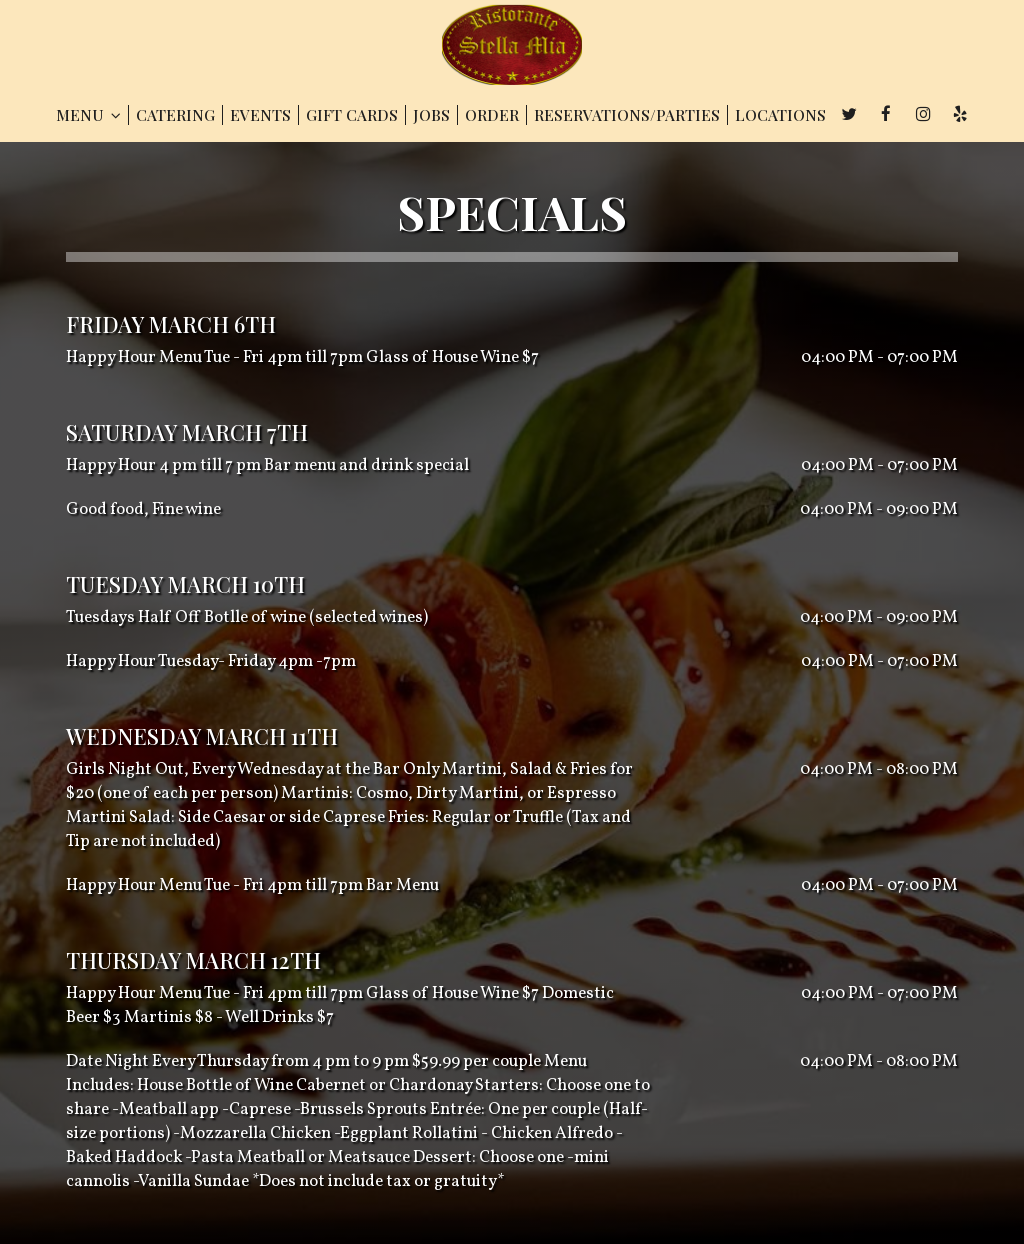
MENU (88, 115)
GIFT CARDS (352, 115)
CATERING (175, 115)
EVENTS (260, 115)
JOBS (431, 115)
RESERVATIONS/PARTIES (627, 115)
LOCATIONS (780, 115)
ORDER (492, 115)
